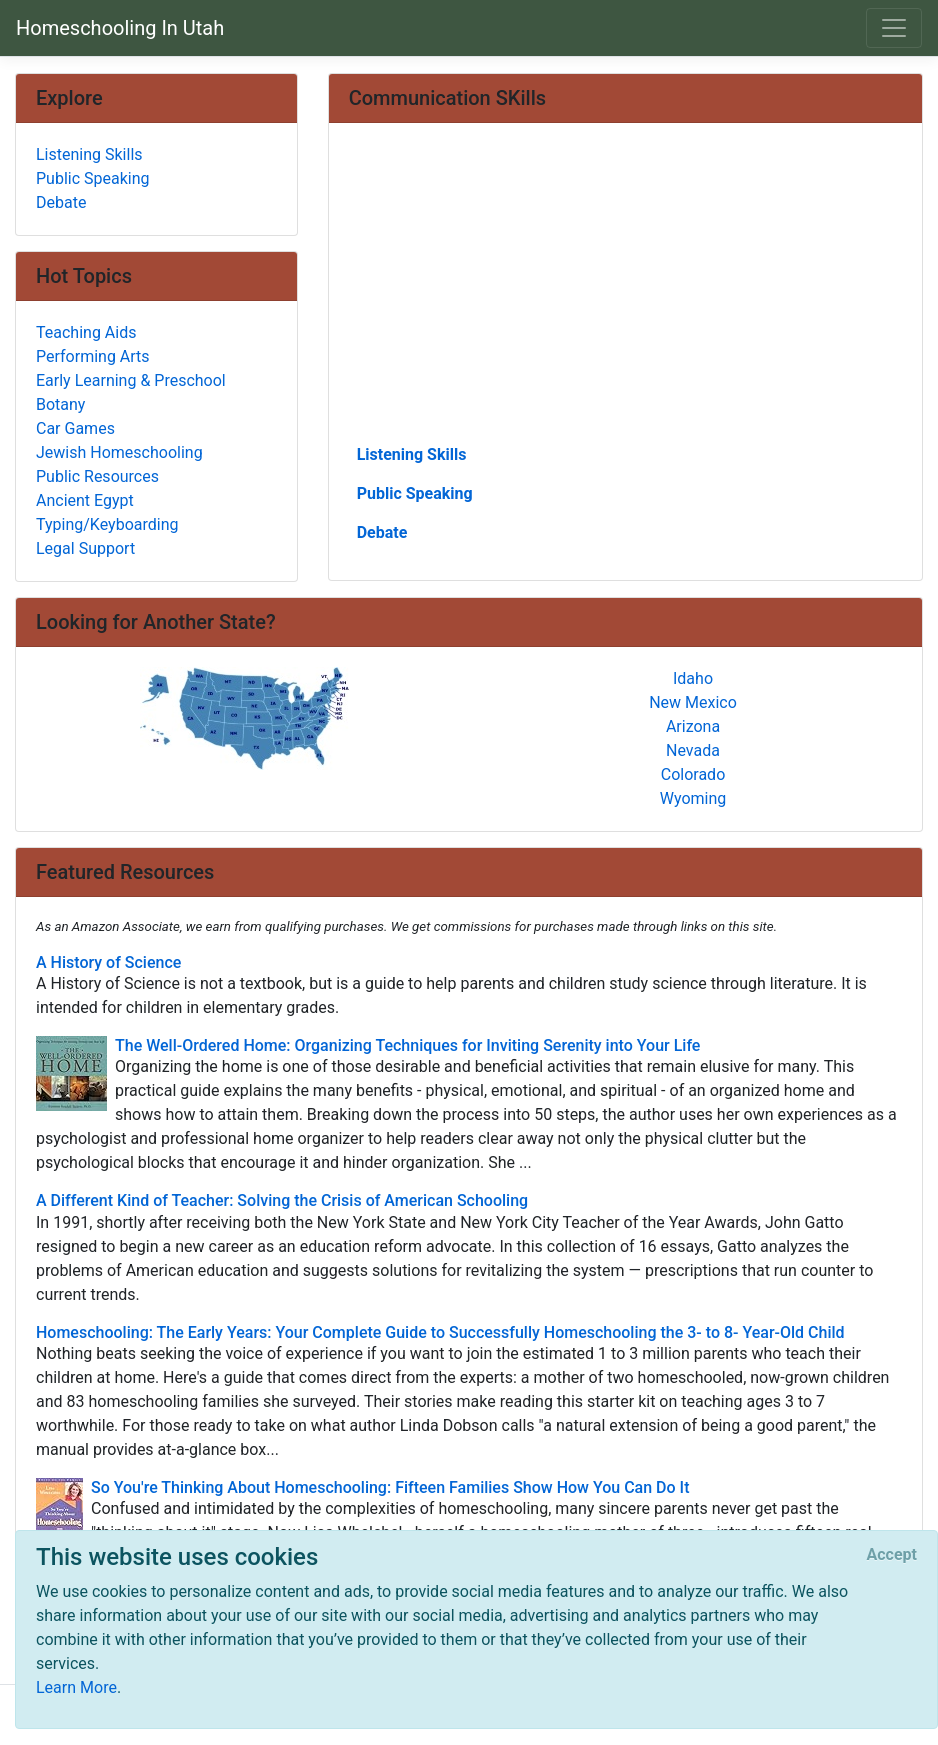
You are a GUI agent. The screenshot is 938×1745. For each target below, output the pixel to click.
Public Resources (97, 476)
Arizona (693, 726)
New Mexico (693, 702)
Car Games (75, 428)
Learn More (76, 1687)
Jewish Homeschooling (119, 452)
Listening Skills (412, 454)
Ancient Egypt (85, 500)
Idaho (693, 678)
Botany (60, 404)
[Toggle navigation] (894, 28)
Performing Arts (93, 356)
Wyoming (693, 798)
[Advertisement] (625, 291)
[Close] (892, 1555)
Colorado (693, 774)
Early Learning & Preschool (131, 380)
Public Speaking (415, 493)
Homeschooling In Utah (120, 28)
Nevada (693, 750)
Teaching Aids (86, 332)
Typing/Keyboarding (107, 524)
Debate (382, 532)
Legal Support (85, 548)
